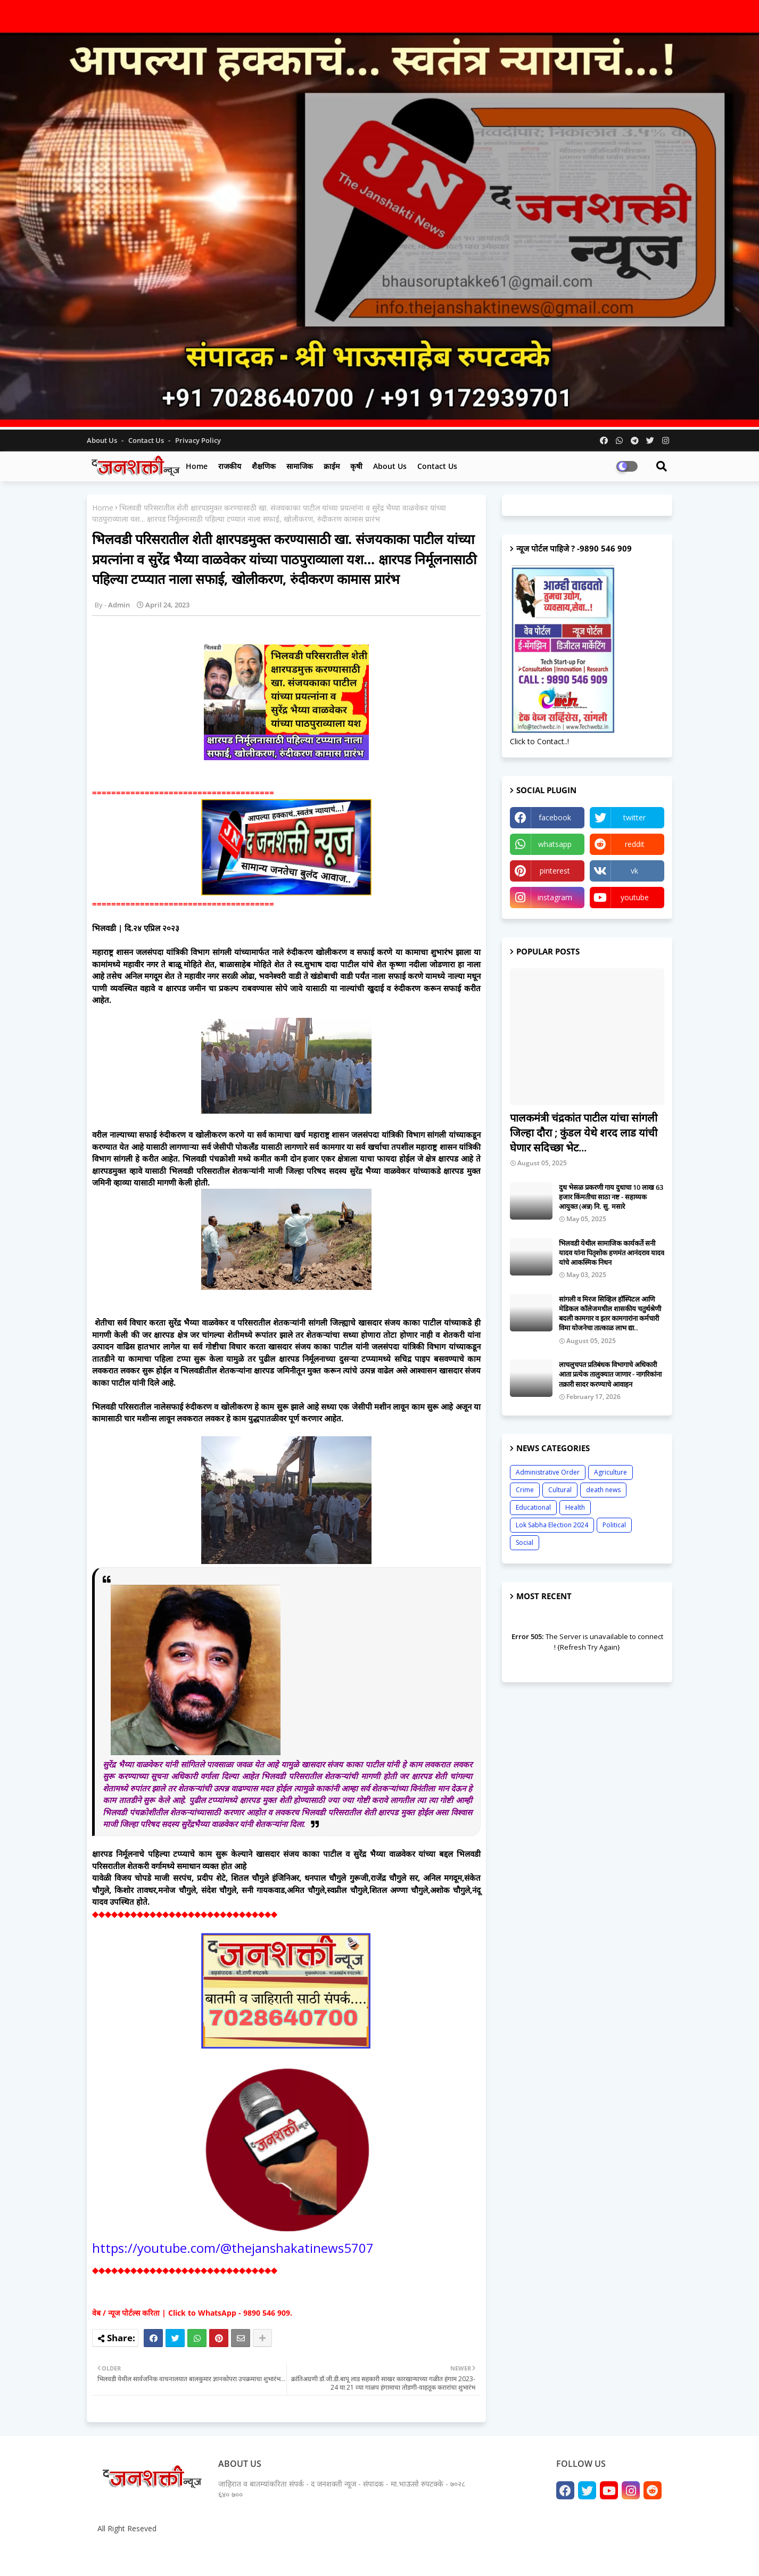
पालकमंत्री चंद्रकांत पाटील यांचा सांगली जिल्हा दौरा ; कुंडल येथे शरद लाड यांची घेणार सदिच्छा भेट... (583, 1132)
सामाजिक (299, 466)
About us (390, 466)
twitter (634, 817)
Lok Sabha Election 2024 (552, 1524)
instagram (555, 897)
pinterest (555, 871)
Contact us (147, 440)
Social (524, 1542)
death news (603, 1489)
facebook (555, 817)
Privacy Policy (198, 440)
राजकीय (229, 466)
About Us (103, 440)
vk (634, 871)
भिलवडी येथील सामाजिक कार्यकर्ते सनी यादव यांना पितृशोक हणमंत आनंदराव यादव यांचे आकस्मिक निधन (611, 1252)
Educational (533, 1507)
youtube (635, 897)
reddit (635, 844)
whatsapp (555, 844)
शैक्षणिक (264, 466)
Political (614, 1524)
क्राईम (332, 466)
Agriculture (610, 1472)
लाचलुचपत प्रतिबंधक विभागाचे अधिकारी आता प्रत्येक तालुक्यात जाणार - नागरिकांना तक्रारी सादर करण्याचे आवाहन (610, 1374)
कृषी (356, 466)
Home (197, 466)
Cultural (560, 1489)
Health (575, 1507)
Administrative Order (548, 1472)
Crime (525, 1489)
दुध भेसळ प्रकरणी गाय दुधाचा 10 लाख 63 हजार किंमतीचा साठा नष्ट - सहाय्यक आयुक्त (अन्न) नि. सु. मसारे (611, 1196)
